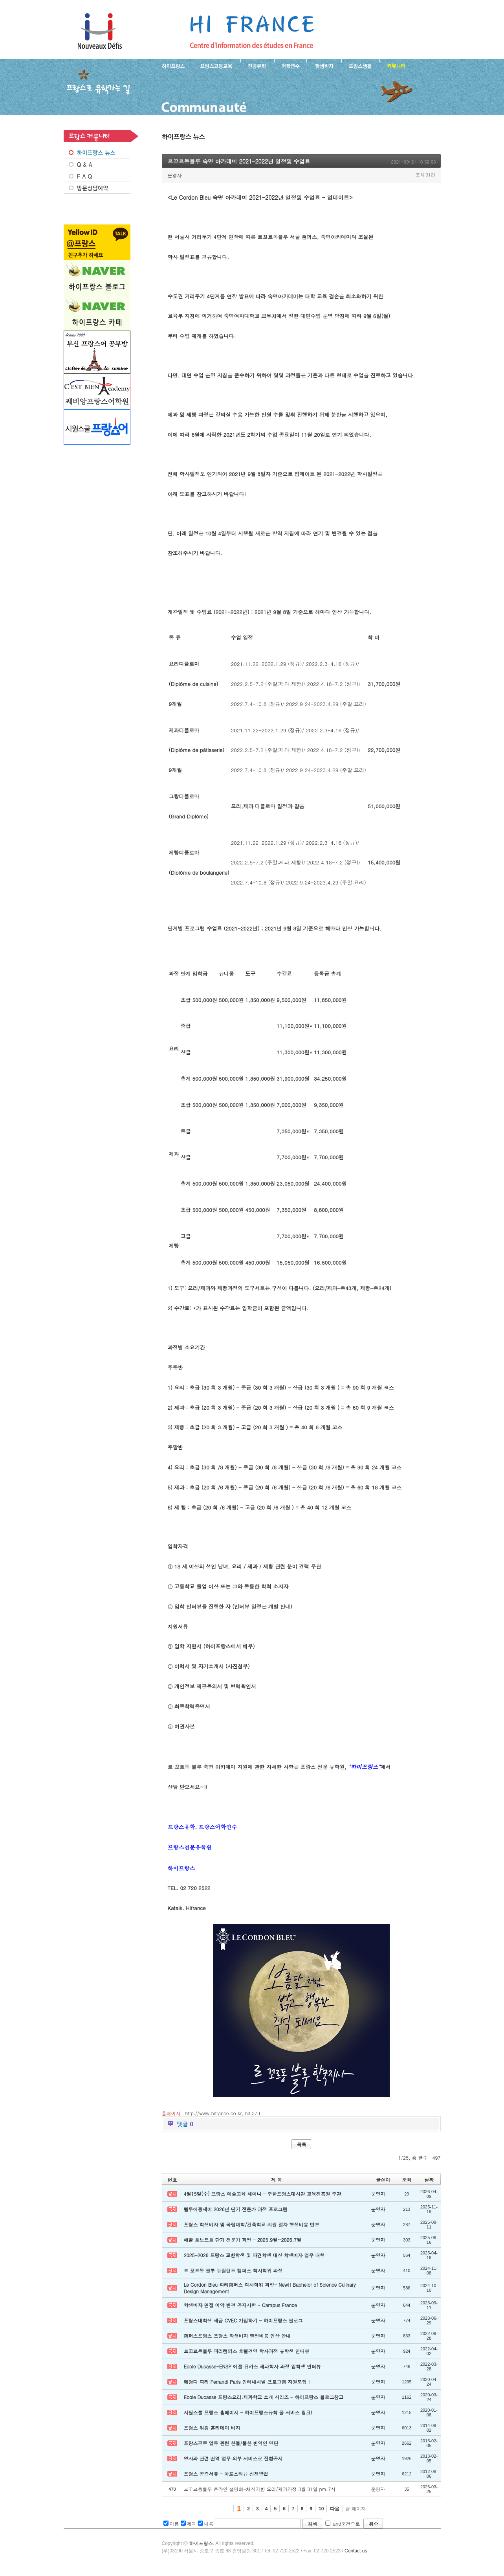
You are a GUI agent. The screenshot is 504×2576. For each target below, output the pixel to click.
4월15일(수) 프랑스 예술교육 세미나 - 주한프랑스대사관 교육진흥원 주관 (262, 2193)
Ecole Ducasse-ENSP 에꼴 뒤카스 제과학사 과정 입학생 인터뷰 (252, 2366)
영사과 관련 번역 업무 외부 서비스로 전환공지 (233, 2458)
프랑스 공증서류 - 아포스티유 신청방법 (226, 2473)
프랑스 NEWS (97, 152)
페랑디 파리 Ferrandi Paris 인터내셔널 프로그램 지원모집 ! (247, 2381)
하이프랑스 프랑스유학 (99, 31)
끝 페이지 (355, 2509)
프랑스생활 (360, 65)
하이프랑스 (201, 2543)
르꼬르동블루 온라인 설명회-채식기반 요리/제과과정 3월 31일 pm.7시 (260, 2489)
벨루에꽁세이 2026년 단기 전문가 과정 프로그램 (236, 2209)
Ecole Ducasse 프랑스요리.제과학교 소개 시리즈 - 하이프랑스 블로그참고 (264, 2397)
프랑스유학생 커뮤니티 (395, 65)
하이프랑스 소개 (171, 65)
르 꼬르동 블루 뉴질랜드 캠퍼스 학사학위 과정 (233, 2270)
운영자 (175, 175)
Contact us (356, 2551)
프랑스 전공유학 (257, 65)
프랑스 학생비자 (323, 65)
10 (321, 2509)
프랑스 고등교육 (216, 65)
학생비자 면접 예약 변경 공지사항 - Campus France (240, 2305)
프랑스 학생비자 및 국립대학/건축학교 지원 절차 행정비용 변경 (251, 2224)
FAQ (97, 176)
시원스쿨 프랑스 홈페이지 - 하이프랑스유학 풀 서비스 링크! (248, 2412)
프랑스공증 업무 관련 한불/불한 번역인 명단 (231, 2443)
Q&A (97, 164)
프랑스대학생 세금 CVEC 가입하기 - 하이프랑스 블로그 (243, 2320)
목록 (301, 2144)
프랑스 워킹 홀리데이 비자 (212, 2427)
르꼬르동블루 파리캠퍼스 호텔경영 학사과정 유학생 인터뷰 (247, 2351)
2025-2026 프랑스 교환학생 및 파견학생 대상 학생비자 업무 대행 (254, 2255)
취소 (373, 2523)
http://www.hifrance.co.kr (213, 2113)
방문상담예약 (97, 188)
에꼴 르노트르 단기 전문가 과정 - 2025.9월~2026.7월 (243, 2239)
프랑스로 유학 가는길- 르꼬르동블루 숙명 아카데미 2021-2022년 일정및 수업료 (252, 31)
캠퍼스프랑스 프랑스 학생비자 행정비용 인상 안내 (237, 2335)
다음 (334, 2509)
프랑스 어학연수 (290, 65)
